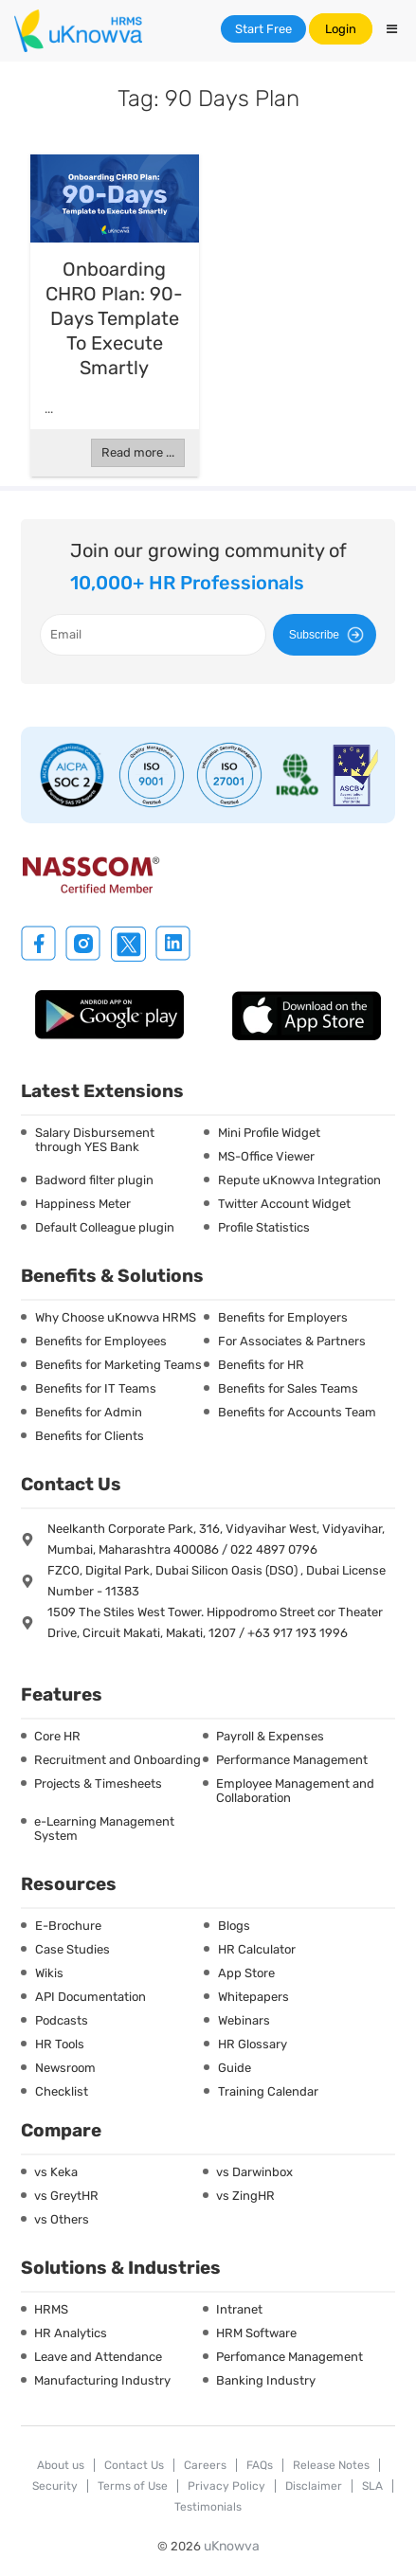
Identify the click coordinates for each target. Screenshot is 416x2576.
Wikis (49, 1973)
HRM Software (256, 2333)
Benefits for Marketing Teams (118, 1365)
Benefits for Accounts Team (297, 1412)
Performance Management (292, 1760)
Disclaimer (313, 2486)
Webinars (244, 2020)
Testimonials (208, 2506)
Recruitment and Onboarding (117, 1760)
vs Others (61, 2219)
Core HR (57, 1736)
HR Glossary (252, 2044)
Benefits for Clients (89, 1436)
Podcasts (61, 2020)
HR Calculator (257, 1949)
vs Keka (56, 2172)
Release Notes (331, 2465)
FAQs (259, 2465)
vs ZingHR (245, 2196)
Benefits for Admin (88, 1412)
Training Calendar (268, 2091)
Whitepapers (253, 1997)
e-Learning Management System (104, 1828)
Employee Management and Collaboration (295, 1790)
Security (55, 2486)
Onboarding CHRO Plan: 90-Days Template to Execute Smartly (114, 318)
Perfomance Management (289, 2357)
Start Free (263, 29)
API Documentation (90, 1997)
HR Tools (59, 2044)
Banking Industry (266, 2380)
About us (60, 2465)
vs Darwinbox (254, 2172)
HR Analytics (70, 2333)
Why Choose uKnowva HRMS (115, 1317)
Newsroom (65, 2068)
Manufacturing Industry (102, 2380)
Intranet (239, 2309)
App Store (246, 1973)
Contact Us (134, 2465)
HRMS (51, 2309)
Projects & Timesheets (98, 1783)
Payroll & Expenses (270, 1736)
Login (340, 29)
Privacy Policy (226, 2486)
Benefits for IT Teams (95, 1388)
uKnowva (232, 2546)
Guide (234, 2068)
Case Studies (72, 1949)
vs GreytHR (66, 2196)
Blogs (234, 1925)
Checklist (61, 2091)
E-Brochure (68, 1925)
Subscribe (329, 634)
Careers (205, 2465)
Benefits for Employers (283, 1317)
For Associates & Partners (292, 1341)
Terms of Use (133, 2486)
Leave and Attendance (98, 2357)
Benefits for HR (261, 1365)
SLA (372, 2486)
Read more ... (137, 452)
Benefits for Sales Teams (288, 1388)
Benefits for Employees (101, 1341)
